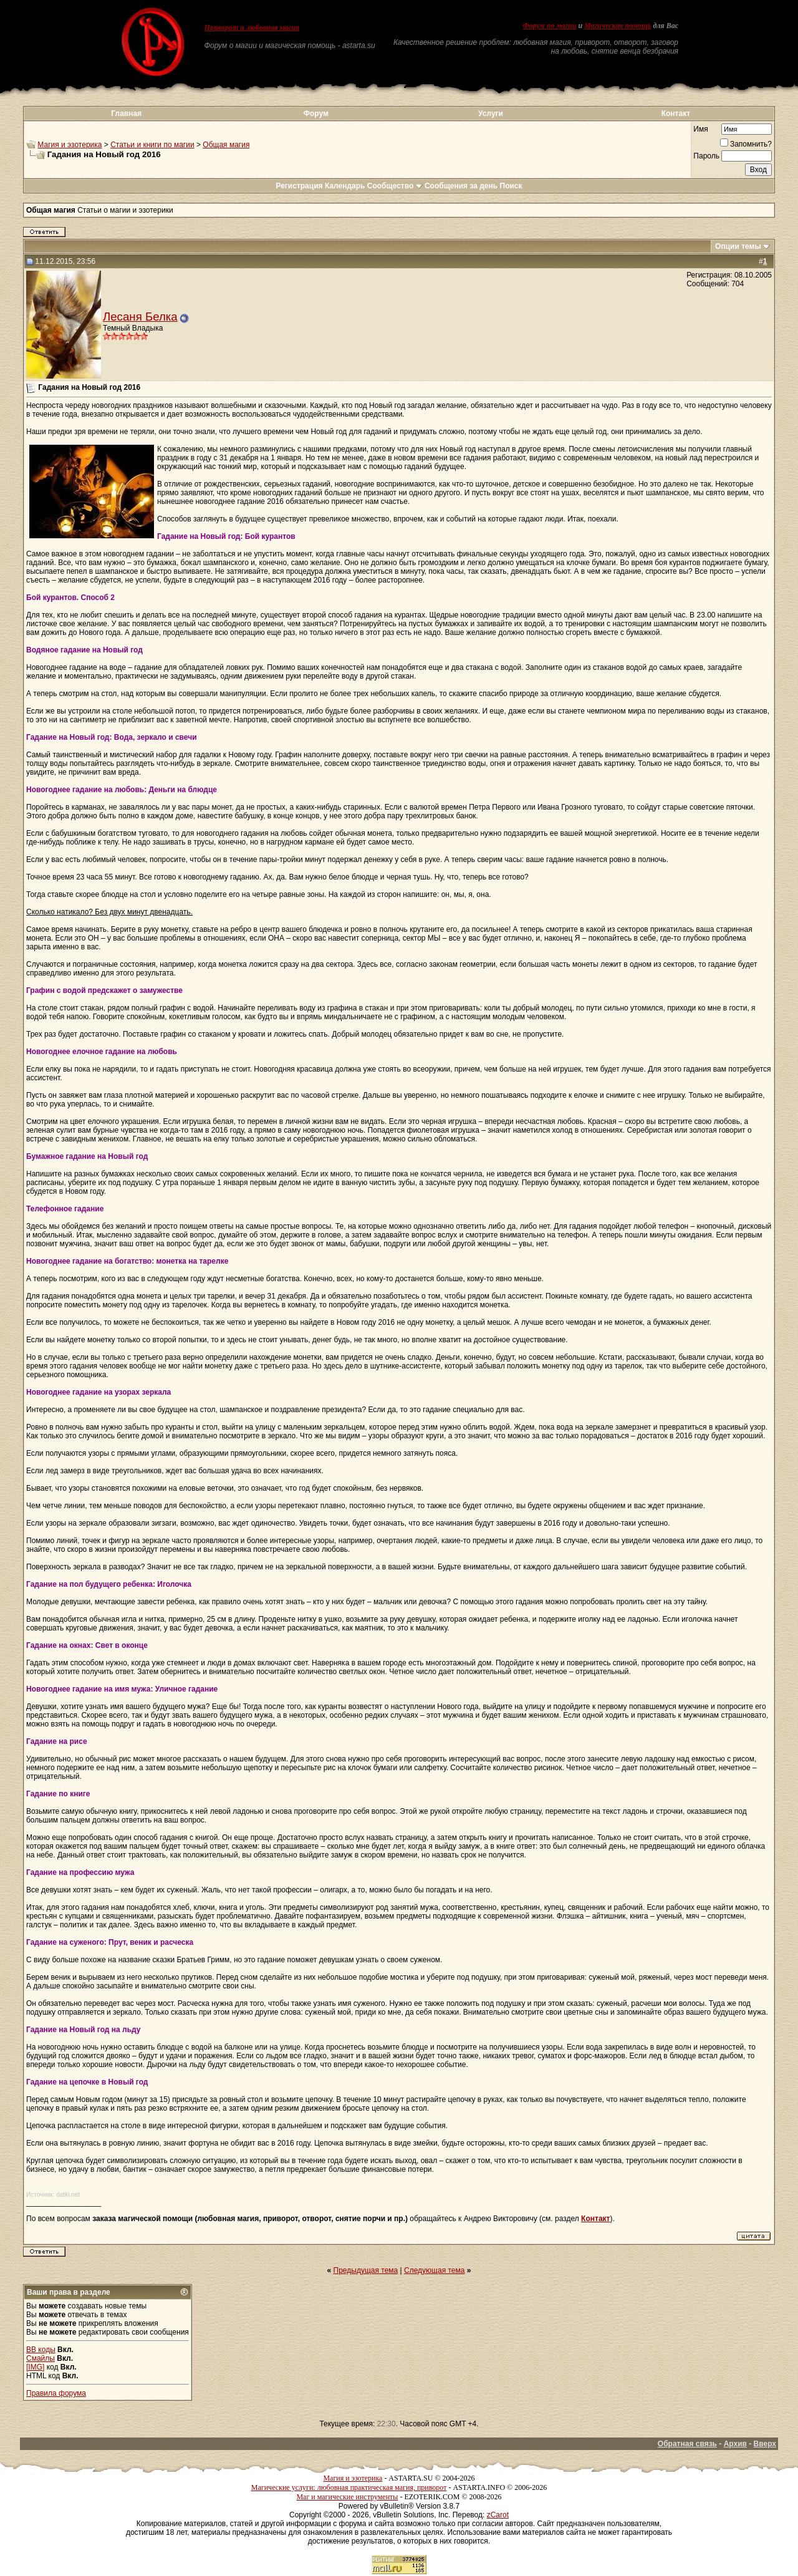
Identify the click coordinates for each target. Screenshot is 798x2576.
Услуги (490, 113)
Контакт (675, 113)
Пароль (706, 156)
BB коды (40, 2349)
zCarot (498, 2515)
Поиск (511, 186)
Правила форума (56, 2393)
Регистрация (299, 186)
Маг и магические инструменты (347, 2496)
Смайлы (40, 2358)
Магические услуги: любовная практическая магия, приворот (349, 2487)
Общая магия (226, 144)
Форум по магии (549, 25)
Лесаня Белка (140, 316)
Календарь (345, 186)
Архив (735, 2443)
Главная (126, 113)
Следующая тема (434, 2270)
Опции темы (738, 246)
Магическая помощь (617, 25)
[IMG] (35, 2367)
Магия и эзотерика (69, 144)
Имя (700, 129)
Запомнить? (746, 144)
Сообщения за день (461, 186)
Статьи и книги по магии (152, 144)
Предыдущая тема (366, 2270)
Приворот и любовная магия (252, 27)
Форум (316, 113)
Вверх (765, 2443)
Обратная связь (687, 2443)
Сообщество (395, 186)
